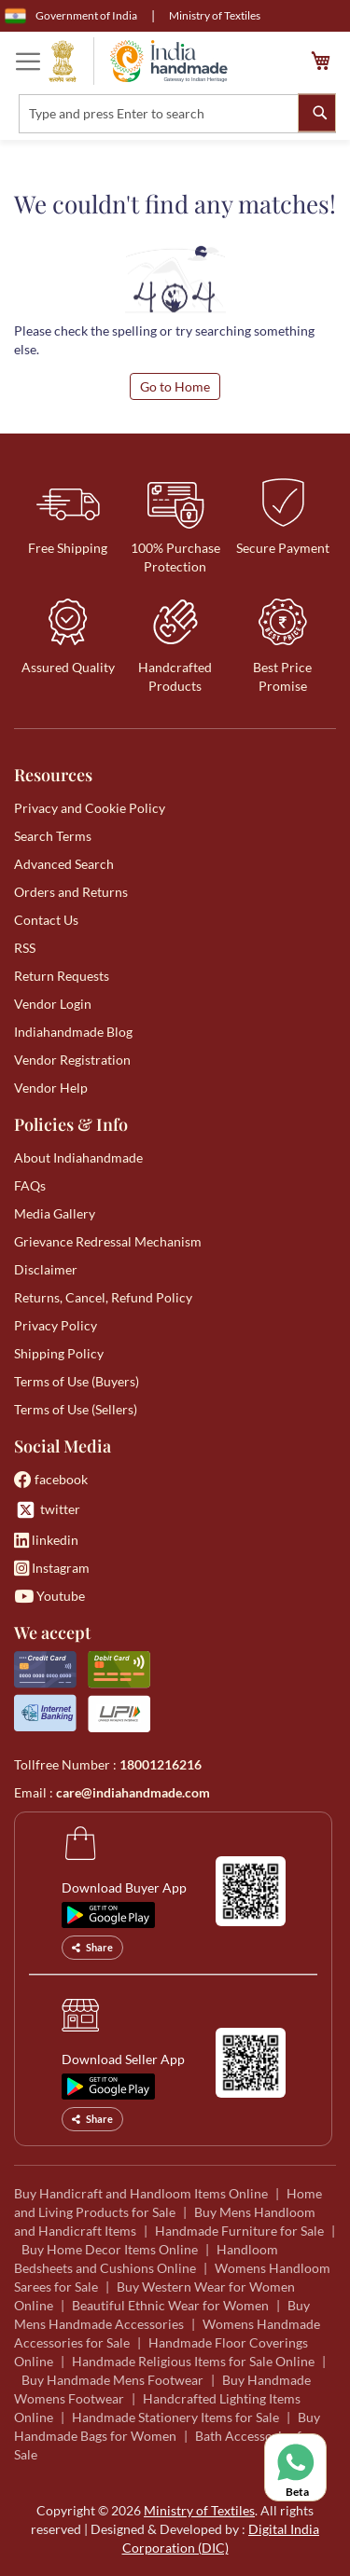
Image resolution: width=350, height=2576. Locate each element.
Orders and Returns (71, 892)
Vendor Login (52, 1004)
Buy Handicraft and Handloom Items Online (141, 2193)
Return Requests (61, 976)
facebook (51, 1479)
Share (92, 1947)
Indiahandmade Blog (73, 1032)
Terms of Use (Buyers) (76, 1381)
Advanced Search (64, 864)
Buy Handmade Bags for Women (167, 2426)
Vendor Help (51, 1087)
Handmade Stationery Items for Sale (175, 2417)
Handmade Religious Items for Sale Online (193, 2361)
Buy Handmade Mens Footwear (112, 2380)
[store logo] (138, 61)
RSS (24, 948)
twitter (47, 1510)
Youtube (49, 1596)
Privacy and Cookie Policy (89, 808)
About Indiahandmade (78, 1157)
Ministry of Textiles (214, 15)
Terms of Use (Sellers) (75, 1409)
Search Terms (52, 836)
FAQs (30, 1185)
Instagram (52, 1568)
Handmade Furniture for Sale (239, 2231)
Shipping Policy (59, 1353)
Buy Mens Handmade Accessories (162, 2314)
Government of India (71, 16)
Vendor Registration (72, 1060)
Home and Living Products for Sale (168, 2202)
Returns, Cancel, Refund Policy (103, 1297)
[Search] (317, 112)
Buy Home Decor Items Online (109, 2249)
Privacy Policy (55, 1325)
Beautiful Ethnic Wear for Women (170, 2305)
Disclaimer (45, 1269)
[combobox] (177, 113)
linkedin (46, 1540)
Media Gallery (54, 1213)
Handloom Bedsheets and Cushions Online (146, 2258)
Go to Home (175, 386)
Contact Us (46, 920)
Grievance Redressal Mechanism (108, 1241)
